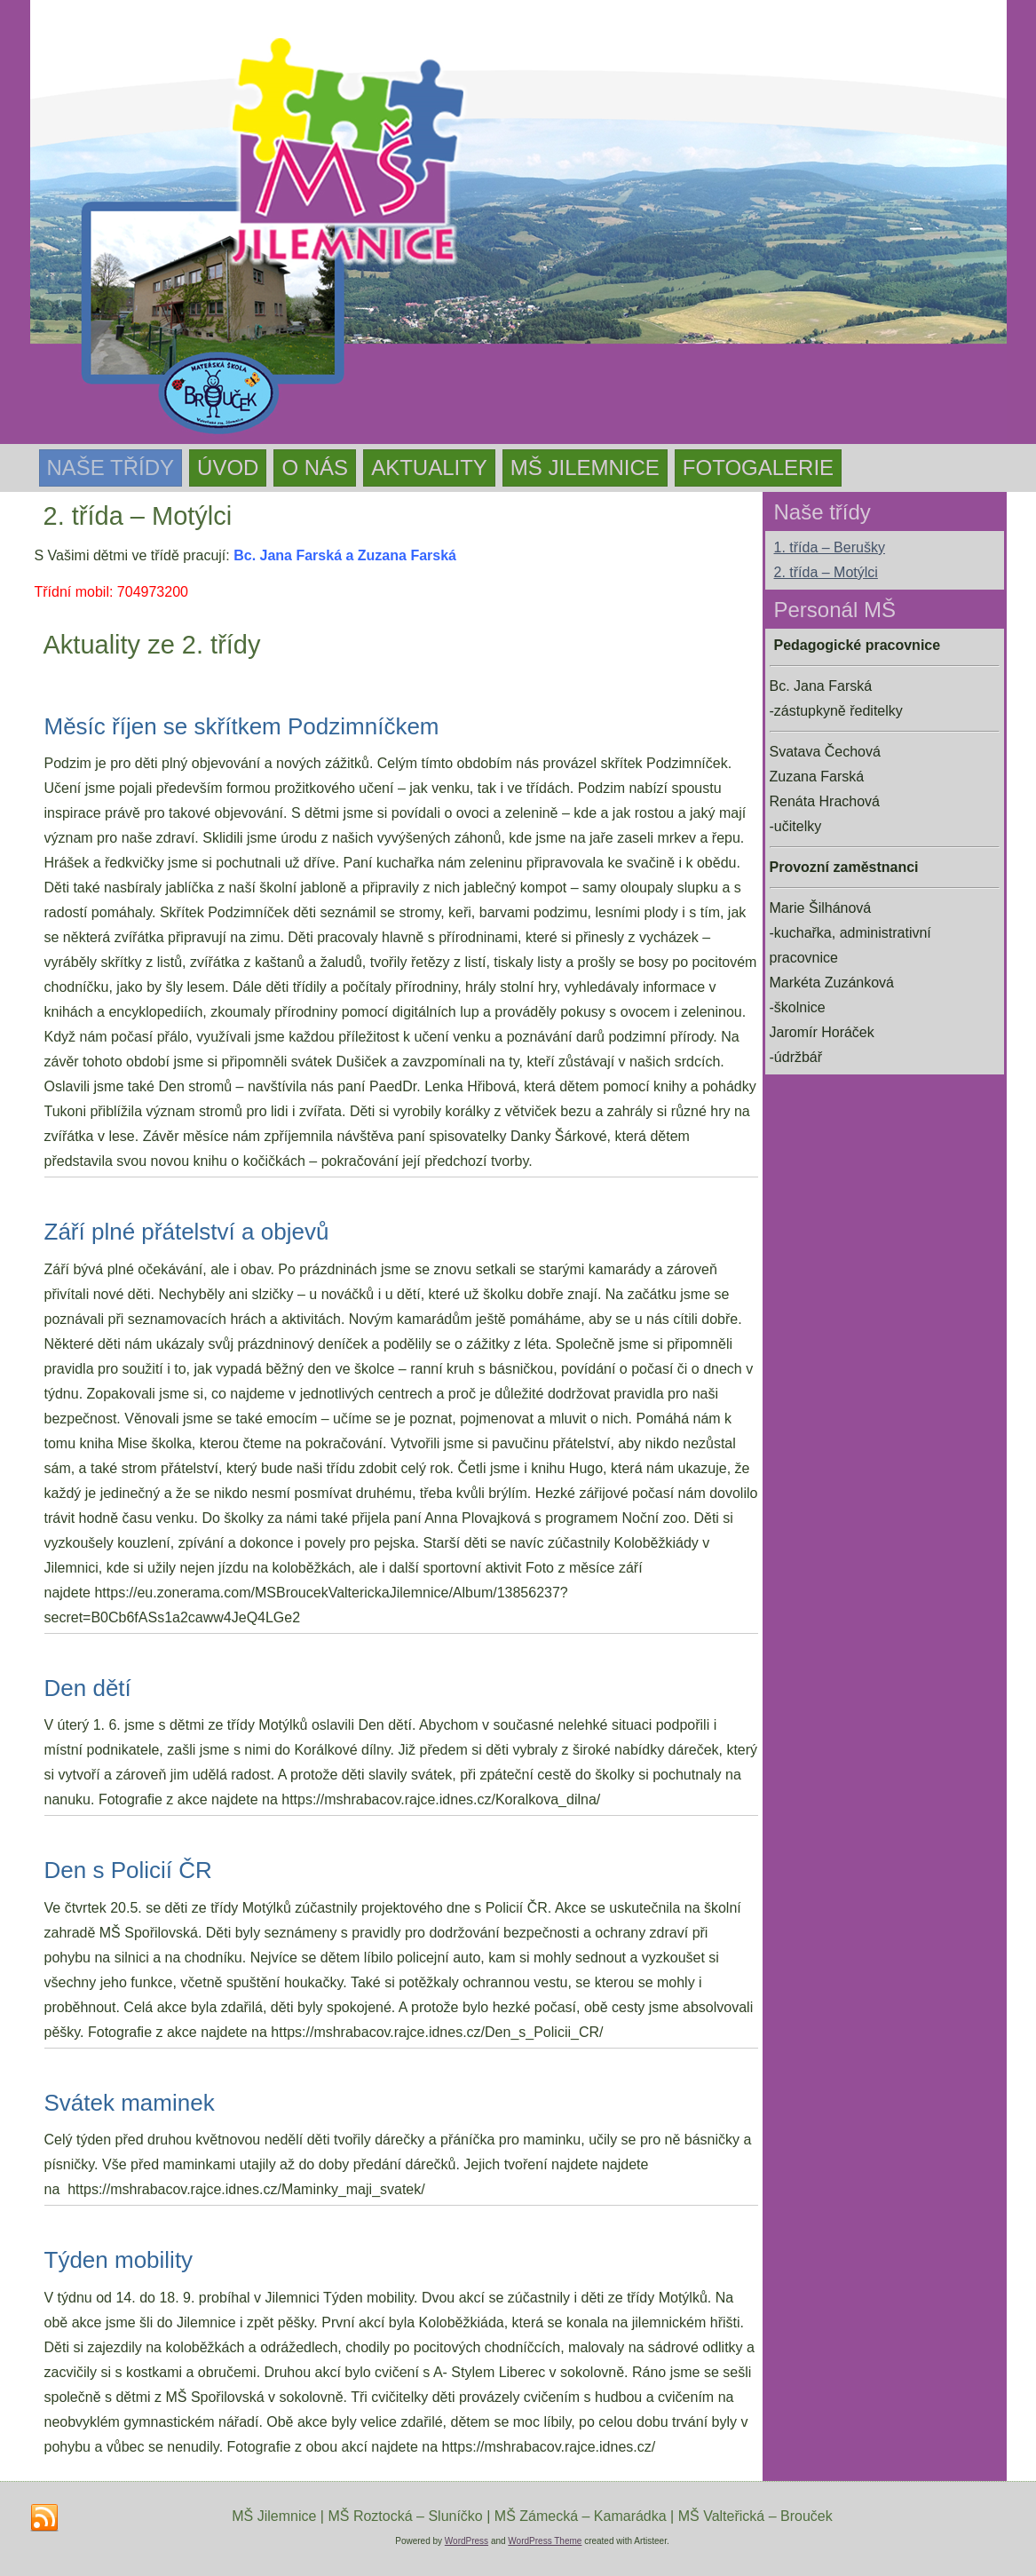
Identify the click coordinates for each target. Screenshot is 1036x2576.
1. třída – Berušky (829, 547)
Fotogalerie (758, 468)
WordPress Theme (544, 2541)
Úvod (227, 468)
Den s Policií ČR (128, 1870)
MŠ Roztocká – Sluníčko (405, 2516)
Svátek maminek (129, 2102)
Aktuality (429, 468)
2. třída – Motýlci (826, 572)
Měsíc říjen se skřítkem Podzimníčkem (241, 726)
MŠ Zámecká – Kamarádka (580, 2516)
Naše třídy (111, 468)
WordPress (466, 2541)
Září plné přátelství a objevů (186, 1231)
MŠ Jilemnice (585, 468)
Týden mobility (119, 2260)
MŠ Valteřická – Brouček (755, 2516)
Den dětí (87, 1688)
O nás (314, 468)
